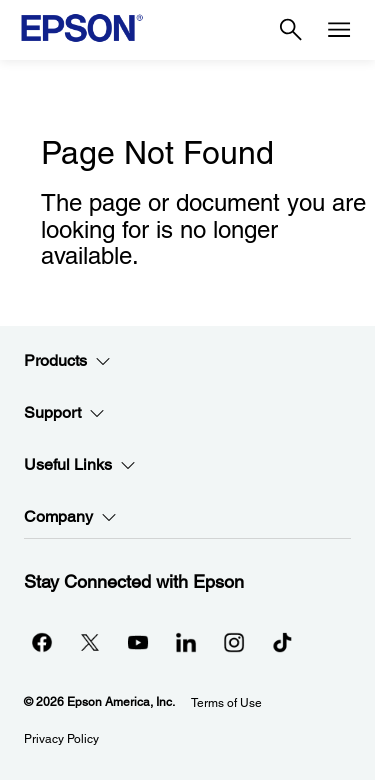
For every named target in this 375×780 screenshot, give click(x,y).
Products (67, 361)
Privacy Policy (61, 739)
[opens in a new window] (282, 642)
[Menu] (339, 30)
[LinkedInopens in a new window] (186, 642)
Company (70, 517)
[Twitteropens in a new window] (90, 642)
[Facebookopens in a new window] (42, 642)
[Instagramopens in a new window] (234, 642)
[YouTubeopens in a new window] (138, 642)
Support (64, 413)
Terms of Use (226, 703)
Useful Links (80, 465)
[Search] (291, 30)
